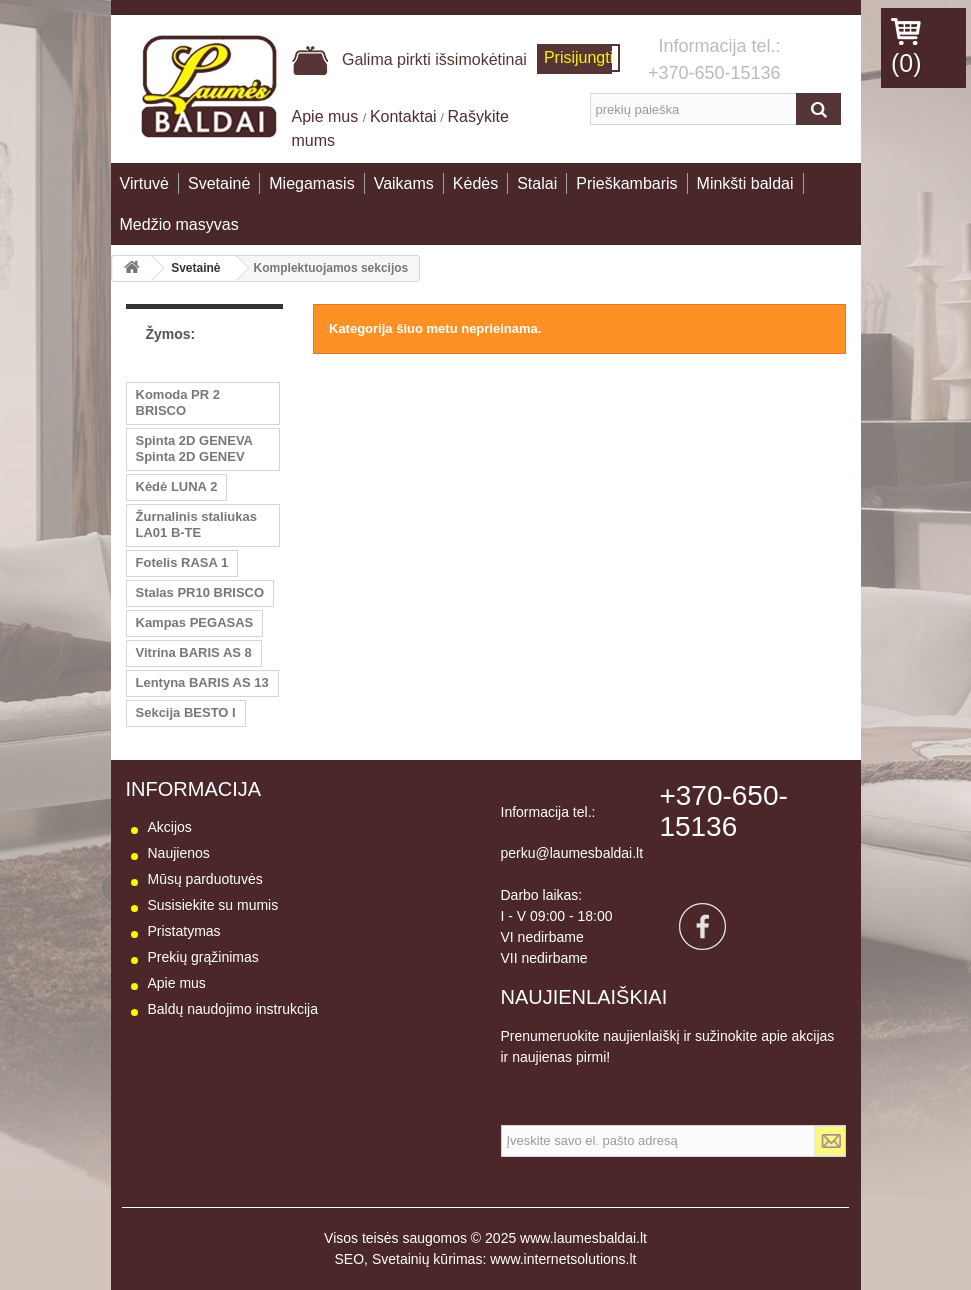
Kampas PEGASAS (195, 622)
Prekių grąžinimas (203, 957)
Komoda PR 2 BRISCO (178, 402)
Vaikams (404, 183)
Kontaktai (403, 116)
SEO (350, 1259)
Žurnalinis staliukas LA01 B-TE (196, 524)
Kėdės (475, 183)
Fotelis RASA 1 (182, 562)
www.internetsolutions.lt (563, 1259)
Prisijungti (578, 57)
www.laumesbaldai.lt (583, 1238)
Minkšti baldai (745, 183)
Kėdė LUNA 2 (177, 486)
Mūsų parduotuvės (205, 879)
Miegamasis (311, 183)
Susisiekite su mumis (213, 905)
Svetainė (219, 183)
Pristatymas (184, 931)
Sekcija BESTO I (186, 712)
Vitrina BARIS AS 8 (194, 652)
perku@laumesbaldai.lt (572, 853)
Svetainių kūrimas (427, 1259)
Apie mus (327, 116)
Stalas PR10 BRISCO (200, 592)
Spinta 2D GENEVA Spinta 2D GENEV (195, 448)
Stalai (537, 183)
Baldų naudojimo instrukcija (233, 1009)
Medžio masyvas (179, 224)
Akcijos (170, 827)
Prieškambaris (626, 183)
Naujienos (179, 853)
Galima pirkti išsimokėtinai (409, 59)
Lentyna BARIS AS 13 (202, 682)
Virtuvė (145, 183)
